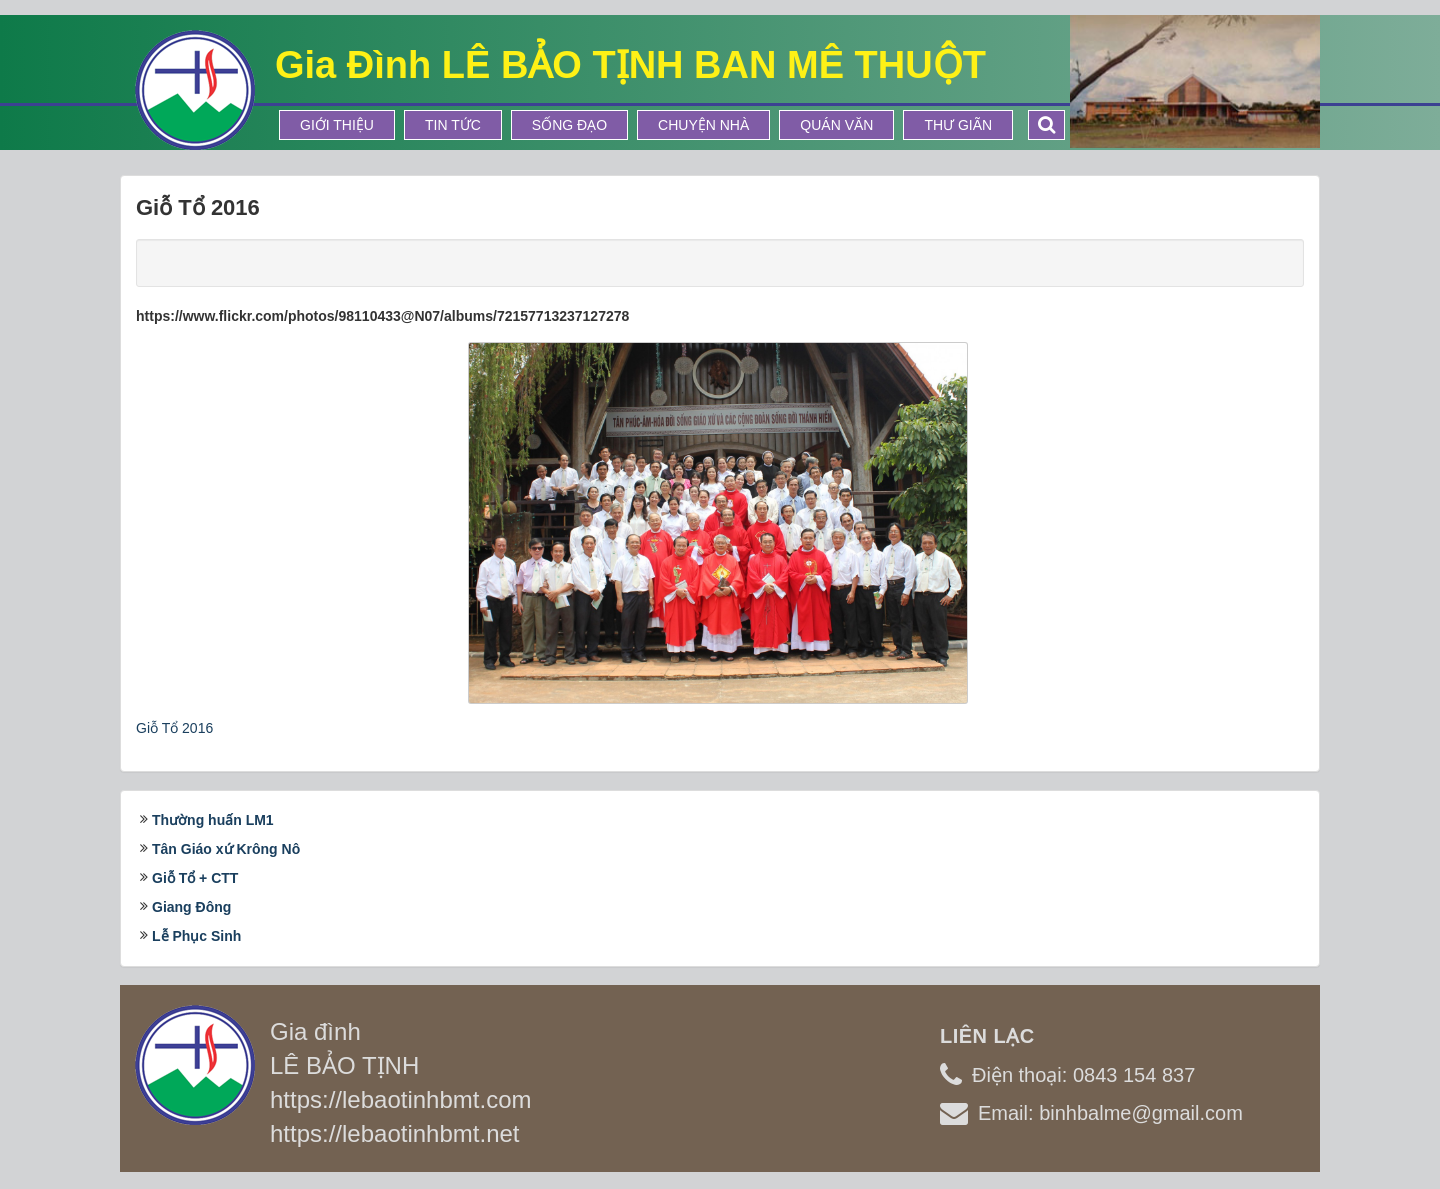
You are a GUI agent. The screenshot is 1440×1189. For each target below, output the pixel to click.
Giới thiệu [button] (337, 125)
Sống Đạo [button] (569, 125)
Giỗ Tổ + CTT (195, 878)
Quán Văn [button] (836, 125)
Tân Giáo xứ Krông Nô (226, 849)
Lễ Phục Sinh (196, 936)
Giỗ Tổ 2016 (174, 728)
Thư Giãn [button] (958, 125)
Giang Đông (191, 907)
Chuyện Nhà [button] (703, 125)
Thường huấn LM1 (213, 820)
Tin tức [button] (453, 125)
